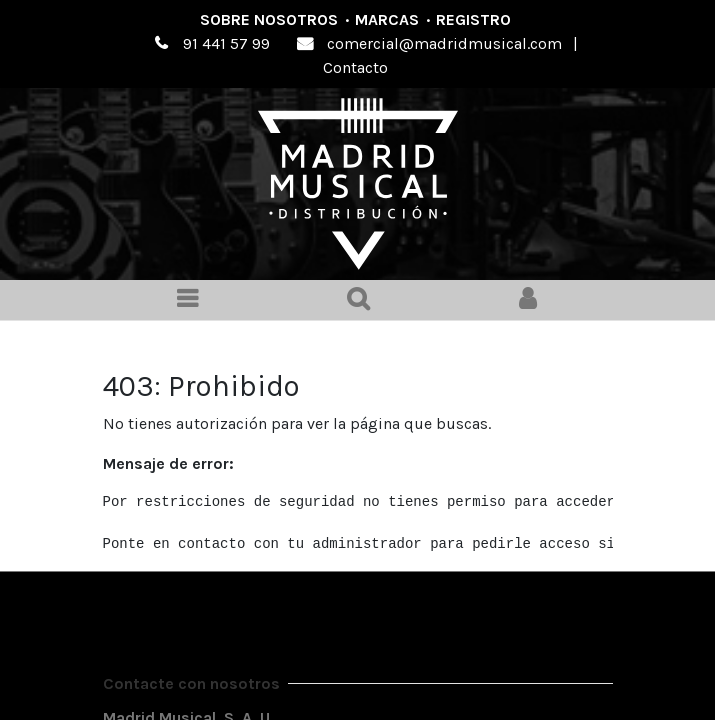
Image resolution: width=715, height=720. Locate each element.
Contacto (355, 67)
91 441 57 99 (226, 43)
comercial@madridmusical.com (444, 43)
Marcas (387, 19)
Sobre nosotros (269, 19)
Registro (473, 19)
